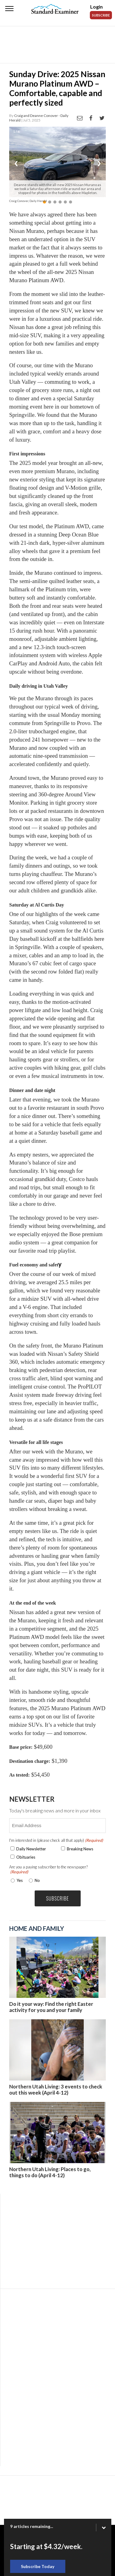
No (37, 1880)
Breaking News (80, 1848)
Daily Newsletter (31, 1848)
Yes (18, 1880)
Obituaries (25, 1857)
